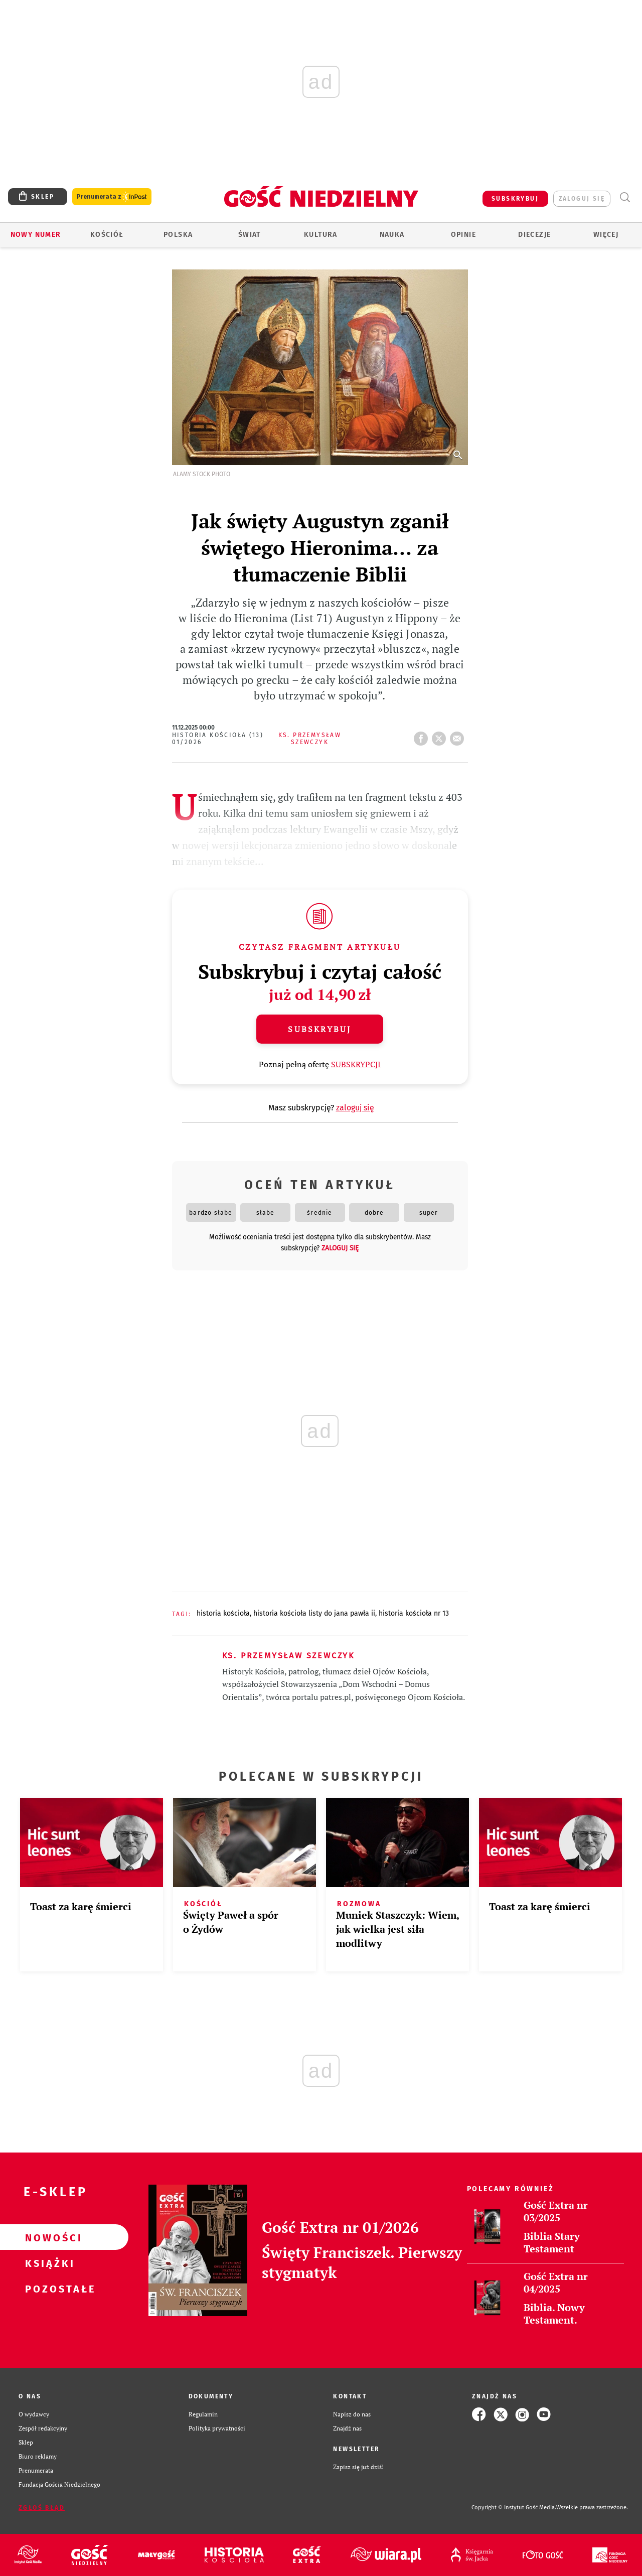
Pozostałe (48, 2288)
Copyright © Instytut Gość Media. (513, 2507)
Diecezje (534, 234)
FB (423, 736)
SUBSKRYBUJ (515, 198)
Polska (178, 234)
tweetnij (441, 736)
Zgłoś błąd (42, 2507)
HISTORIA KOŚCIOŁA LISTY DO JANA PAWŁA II (314, 1613)
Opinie (463, 234)
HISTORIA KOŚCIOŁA (223, 1613)
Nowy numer (36, 234)
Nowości (48, 2237)
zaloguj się (582, 198)
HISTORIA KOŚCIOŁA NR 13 (414, 1613)
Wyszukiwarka (624, 197)
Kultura (321, 234)
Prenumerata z (112, 197)
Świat (249, 234)
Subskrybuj (319, 1029)
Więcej (605, 234)
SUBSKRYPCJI (356, 1064)
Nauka (392, 234)
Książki (48, 2262)
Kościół (107, 234)
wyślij (459, 736)
